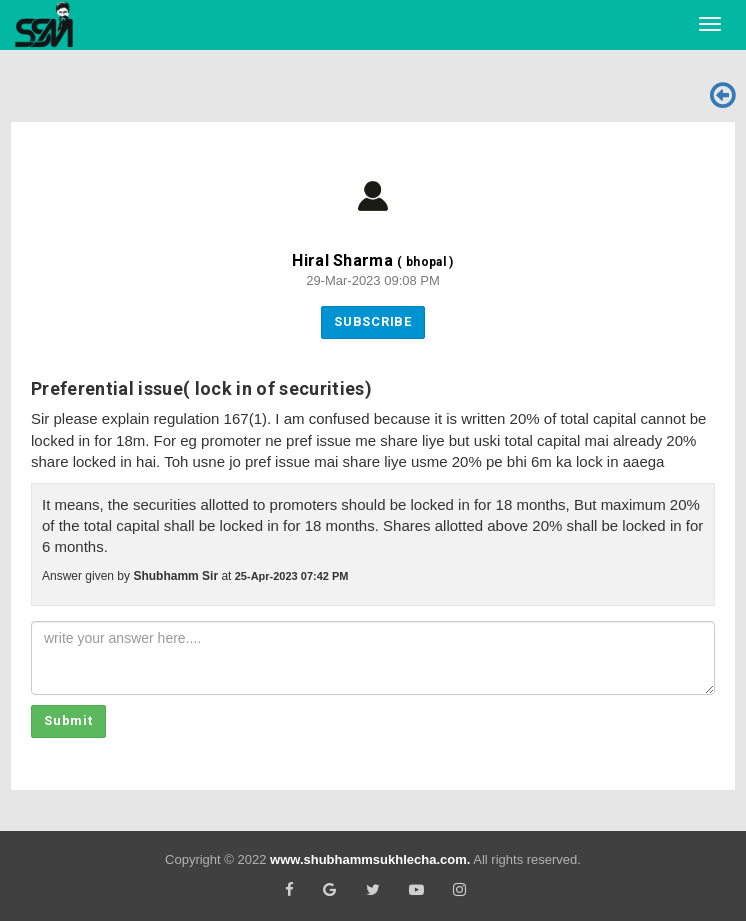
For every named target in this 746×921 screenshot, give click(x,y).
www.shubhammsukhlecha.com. (370, 859)
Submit (68, 720)
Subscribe (373, 321)
